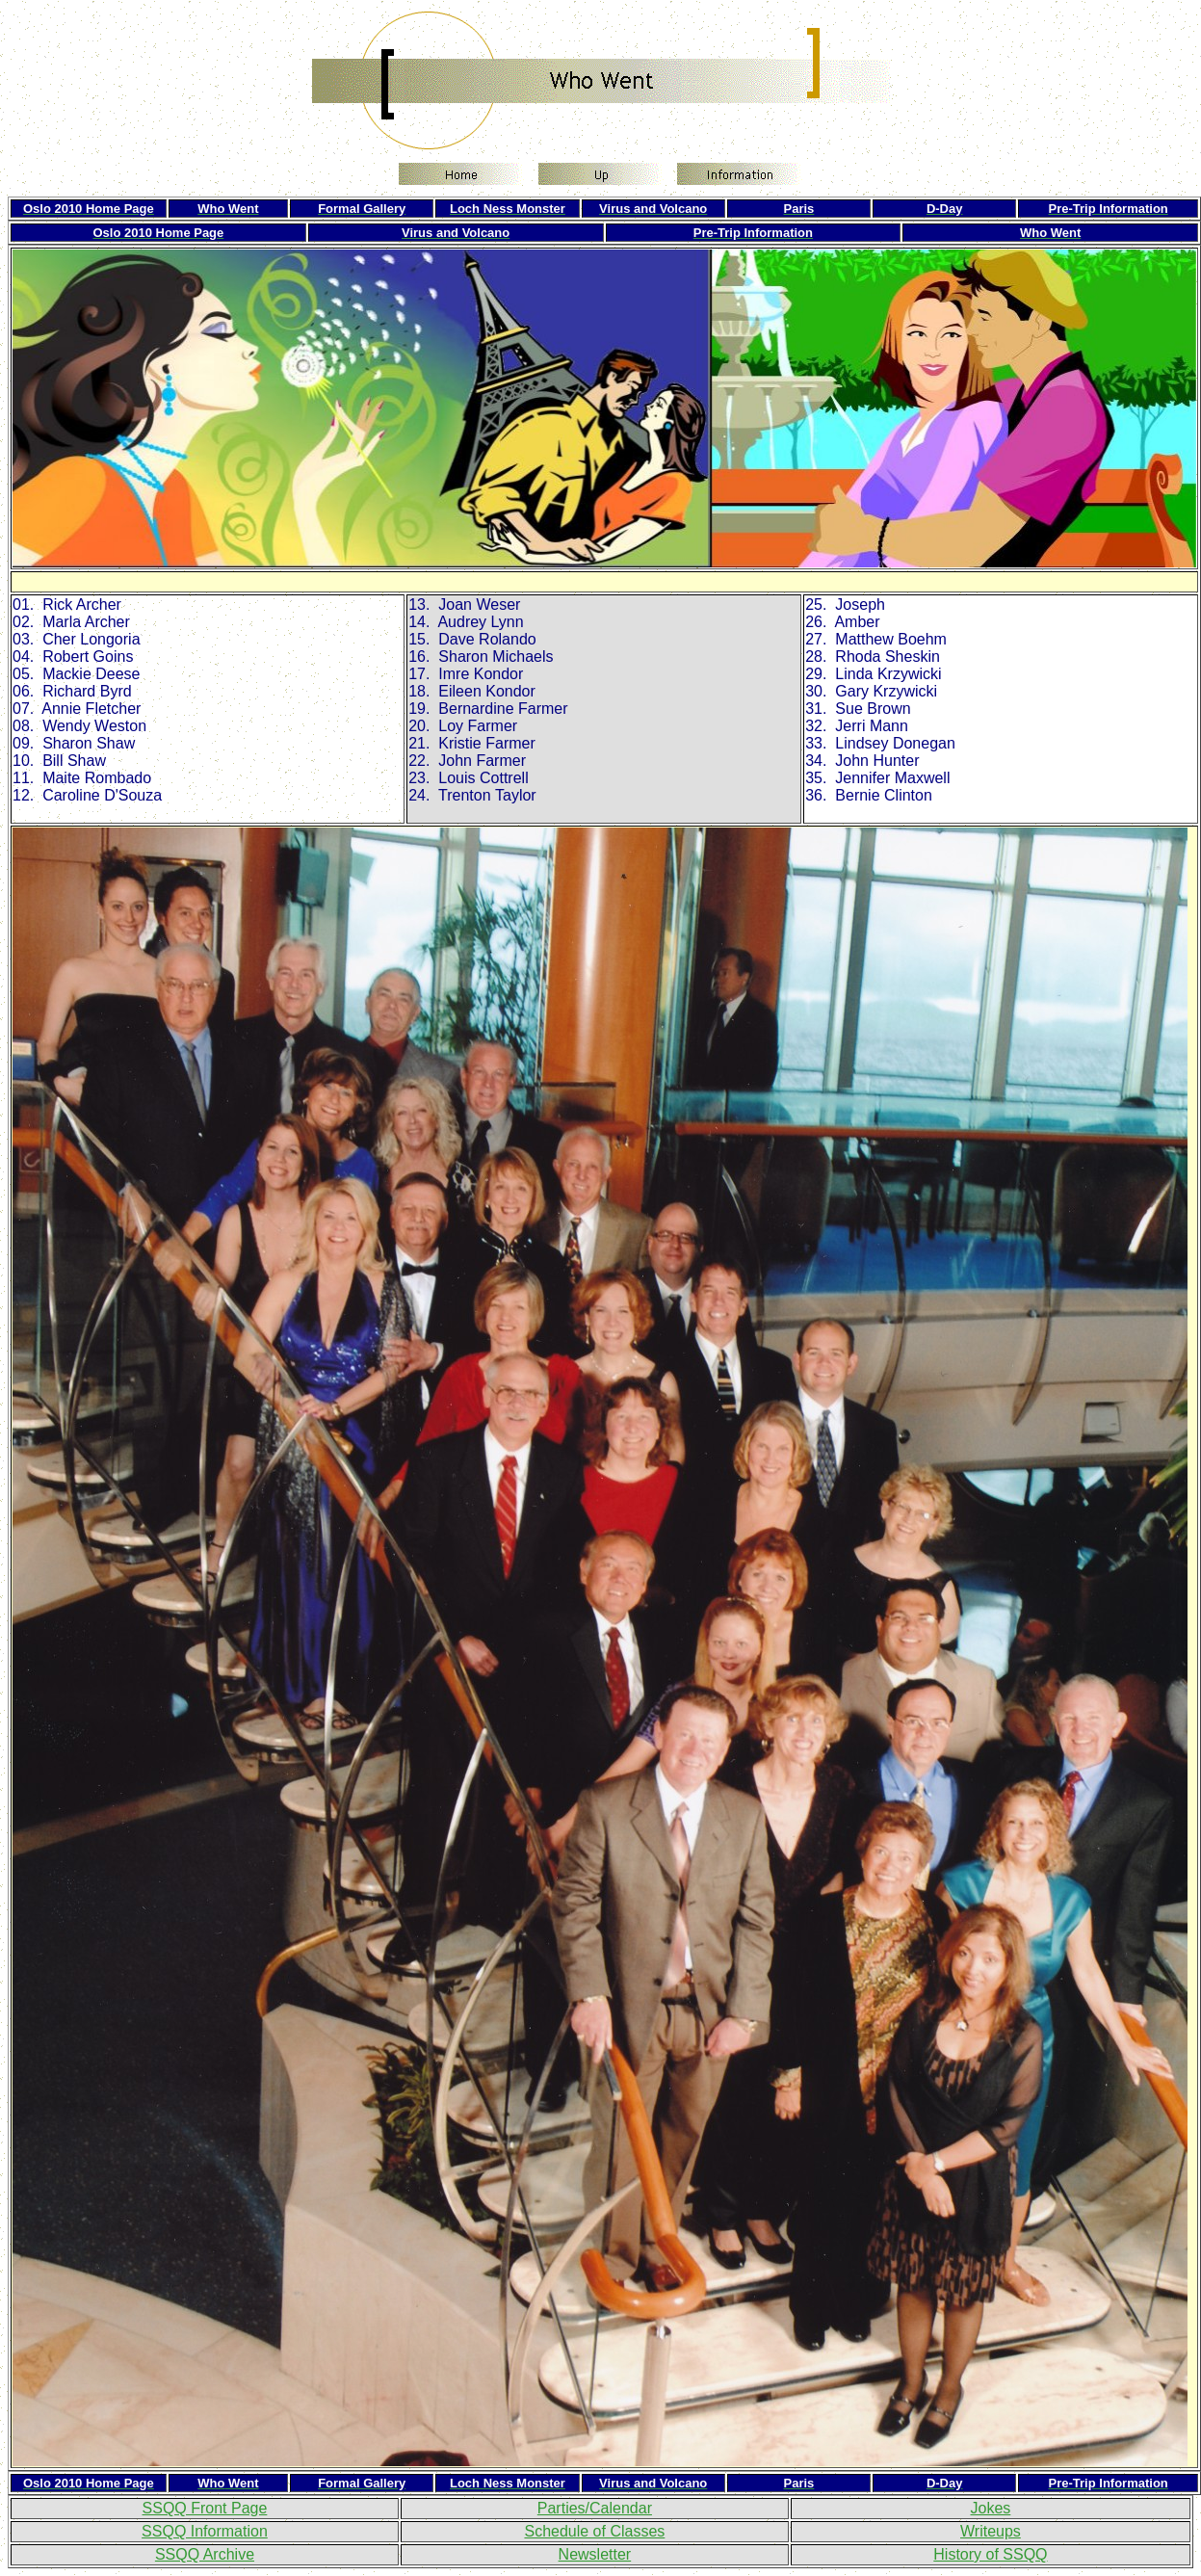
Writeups (990, 2531)
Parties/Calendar (594, 2508)
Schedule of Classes (594, 2531)
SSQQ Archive (204, 2554)
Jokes (991, 2508)
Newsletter (595, 2554)
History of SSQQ (990, 2554)
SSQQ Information (205, 2531)
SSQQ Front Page (205, 2508)
